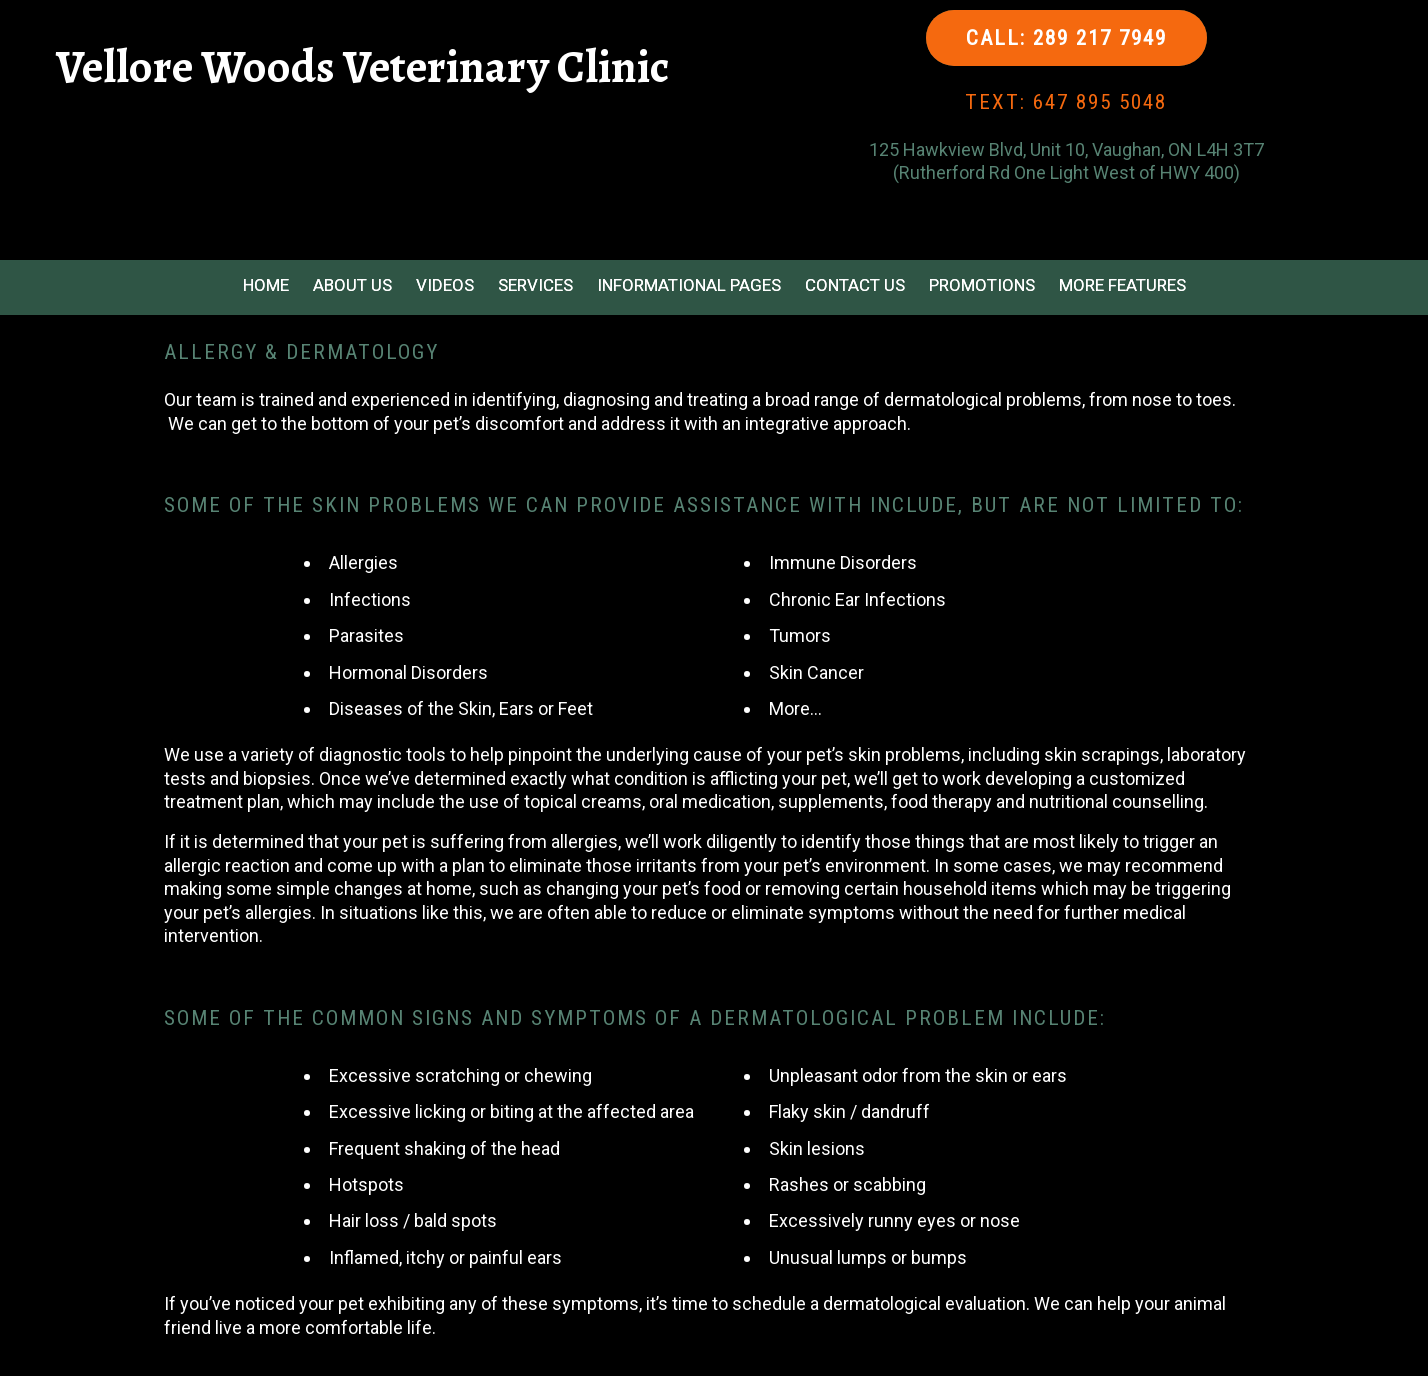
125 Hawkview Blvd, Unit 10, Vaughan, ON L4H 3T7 (1066, 149)
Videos (445, 285)
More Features (1122, 285)
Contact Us (855, 285)
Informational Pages (689, 285)
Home (266, 285)
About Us (352, 285)
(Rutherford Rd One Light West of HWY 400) (1066, 172)
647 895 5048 (1100, 102)
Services (535, 285)
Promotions (982, 285)
